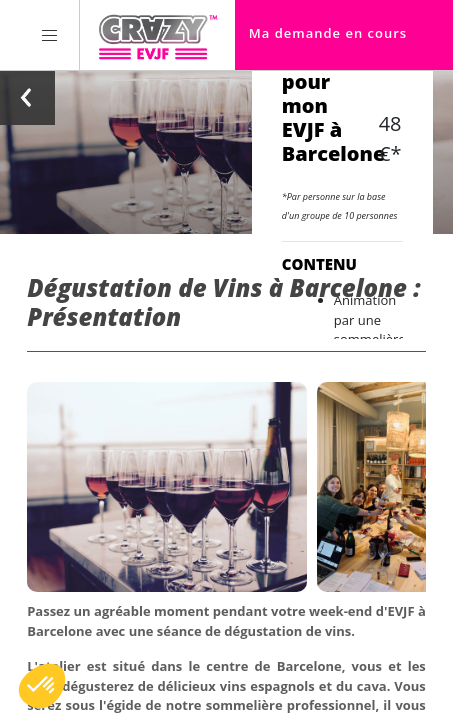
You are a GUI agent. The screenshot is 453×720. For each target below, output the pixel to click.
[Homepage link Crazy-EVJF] (157, 35)
